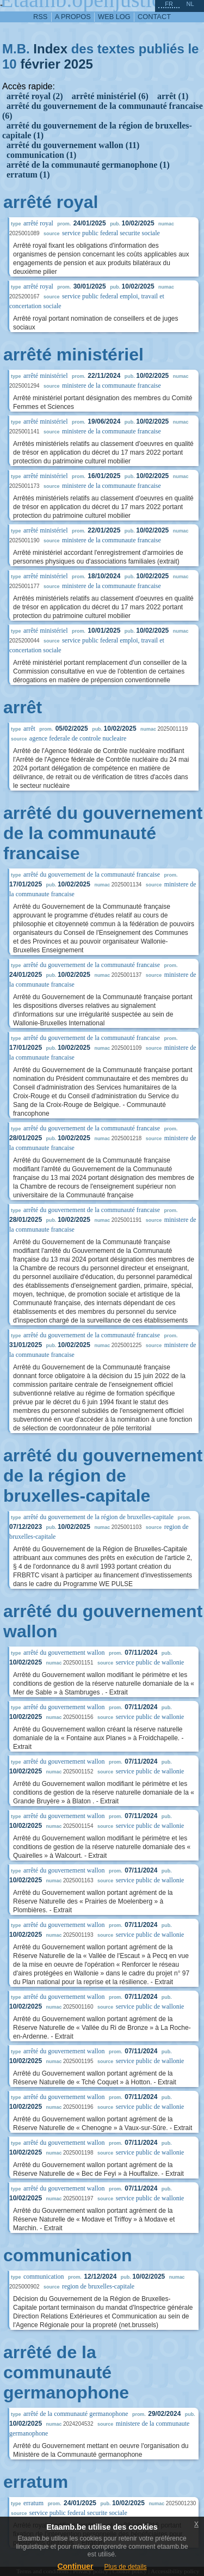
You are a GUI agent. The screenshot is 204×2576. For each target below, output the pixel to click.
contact (154, 17)
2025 (78, 64)
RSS (40, 17)
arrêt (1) (172, 96)
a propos (73, 17)
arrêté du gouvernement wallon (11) (73, 145)
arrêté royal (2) (35, 96)
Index (50, 48)
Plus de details (125, 2567)
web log (114, 17)
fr (169, 4)
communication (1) (41, 155)
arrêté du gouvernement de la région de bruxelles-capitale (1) (97, 130)
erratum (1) (28, 174)
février (40, 64)
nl (190, 4)
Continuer (75, 2566)
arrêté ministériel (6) (110, 96)
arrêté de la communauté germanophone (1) (88, 164)
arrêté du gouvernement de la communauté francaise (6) (102, 110)
